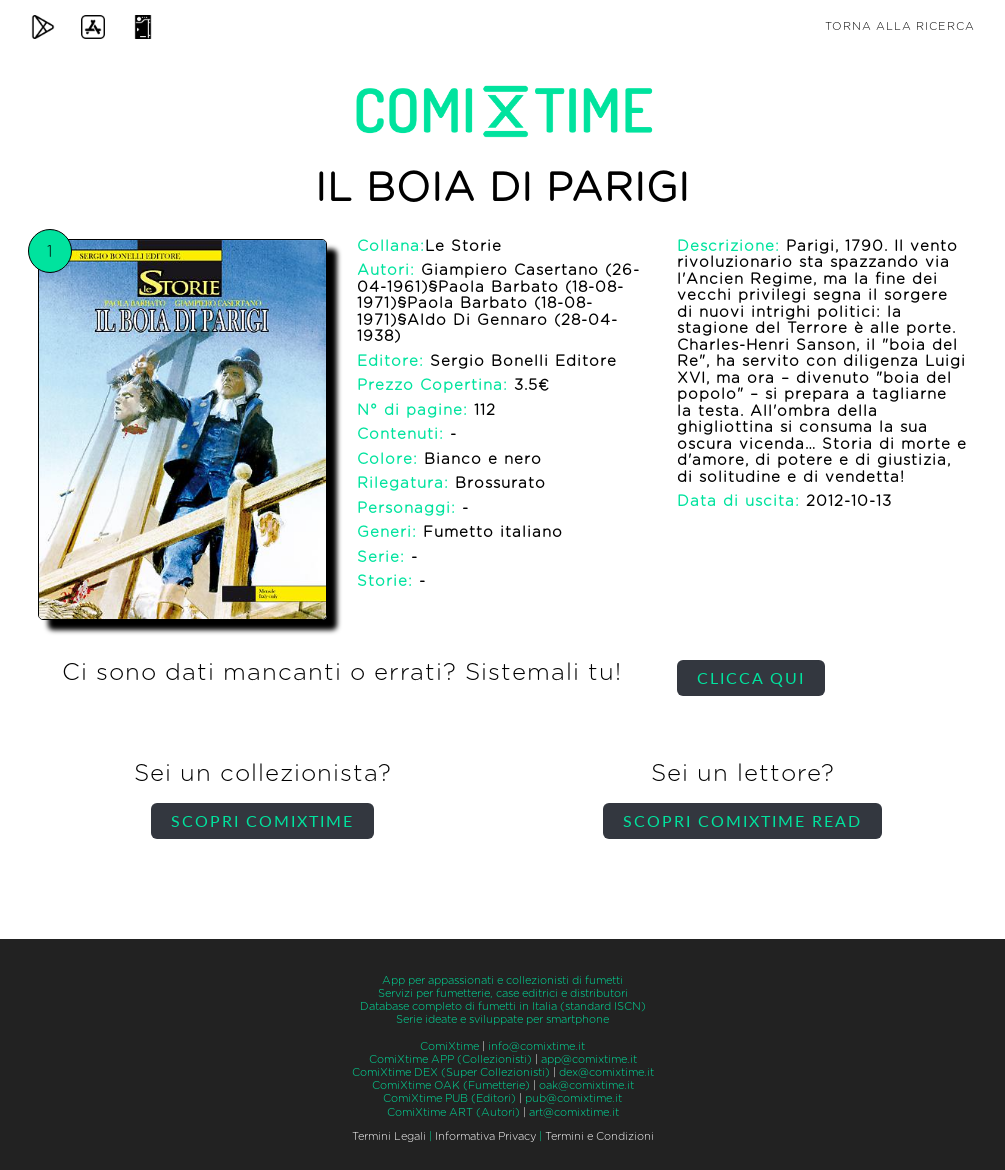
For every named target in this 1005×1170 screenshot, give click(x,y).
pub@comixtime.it (573, 1098)
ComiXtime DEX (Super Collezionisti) (451, 1072)
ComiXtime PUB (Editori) (449, 1098)
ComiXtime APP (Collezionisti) (450, 1059)
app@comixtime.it (589, 1059)
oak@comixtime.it (586, 1085)
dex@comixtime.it (606, 1072)
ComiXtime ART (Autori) (453, 1112)
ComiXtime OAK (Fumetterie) (451, 1085)
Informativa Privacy (485, 1136)
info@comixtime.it (536, 1046)
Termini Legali (389, 1136)
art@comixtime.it (574, 1112)
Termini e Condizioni (599, 1136)
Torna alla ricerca (900, 26)
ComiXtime (449, 1046)
